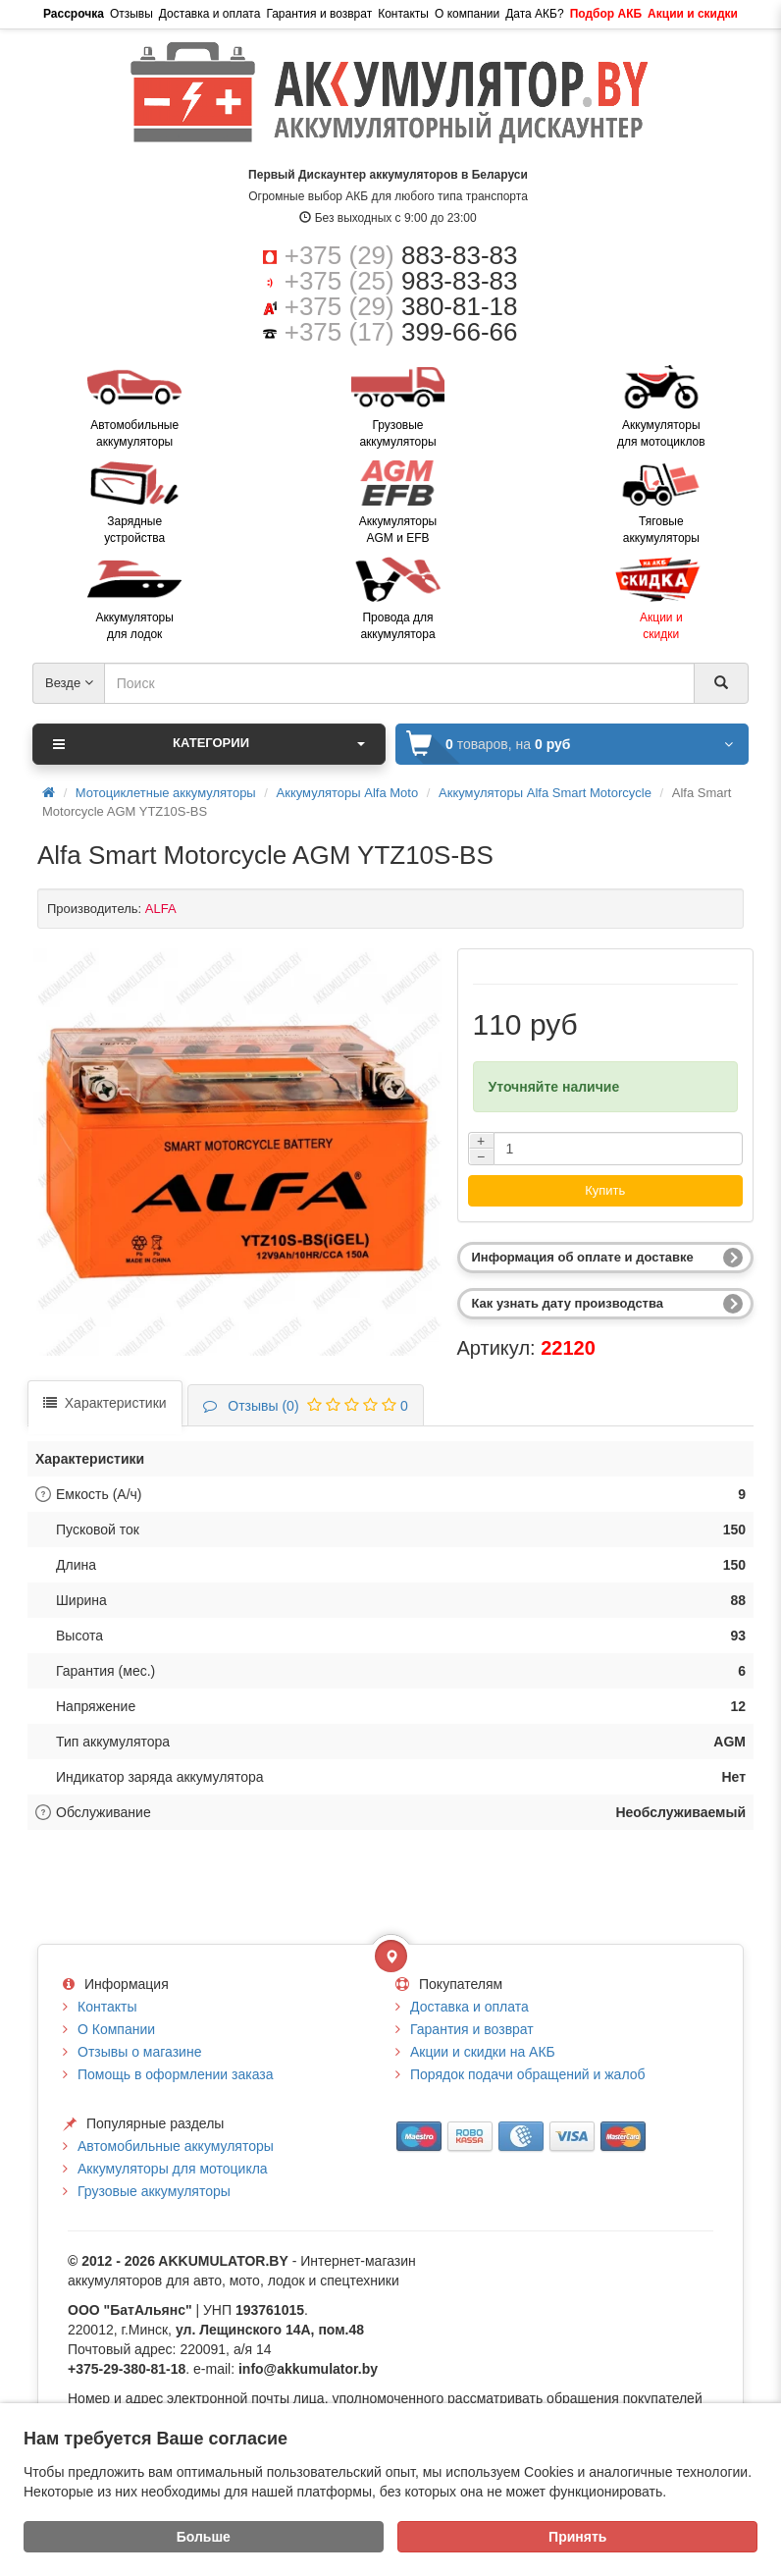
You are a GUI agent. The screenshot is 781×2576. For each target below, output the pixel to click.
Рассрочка (73, 14)
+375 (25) (401, 280)
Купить (605, 1190)
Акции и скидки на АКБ (482, 2052)
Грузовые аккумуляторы (154, 2191)
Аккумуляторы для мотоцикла (173, 2168)
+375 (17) (401, 332)
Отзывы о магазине (139, 2052)
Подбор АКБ (606, 14)
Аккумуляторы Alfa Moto (348, 792)
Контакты (403, 14)
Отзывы (131, 14)
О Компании (116, 2029)
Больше (204, 2537)
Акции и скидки (693, 14)
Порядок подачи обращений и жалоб (528, 2074)
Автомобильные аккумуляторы (176, 2146)
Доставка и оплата (210, 14)
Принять (577, 2537)
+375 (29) (401, 255)
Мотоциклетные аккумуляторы (166, 792)
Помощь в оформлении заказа (175, 2074)
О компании (467, 14)
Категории (209, 744)
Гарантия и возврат (319, 14)
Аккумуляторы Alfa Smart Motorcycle (545, 792)
